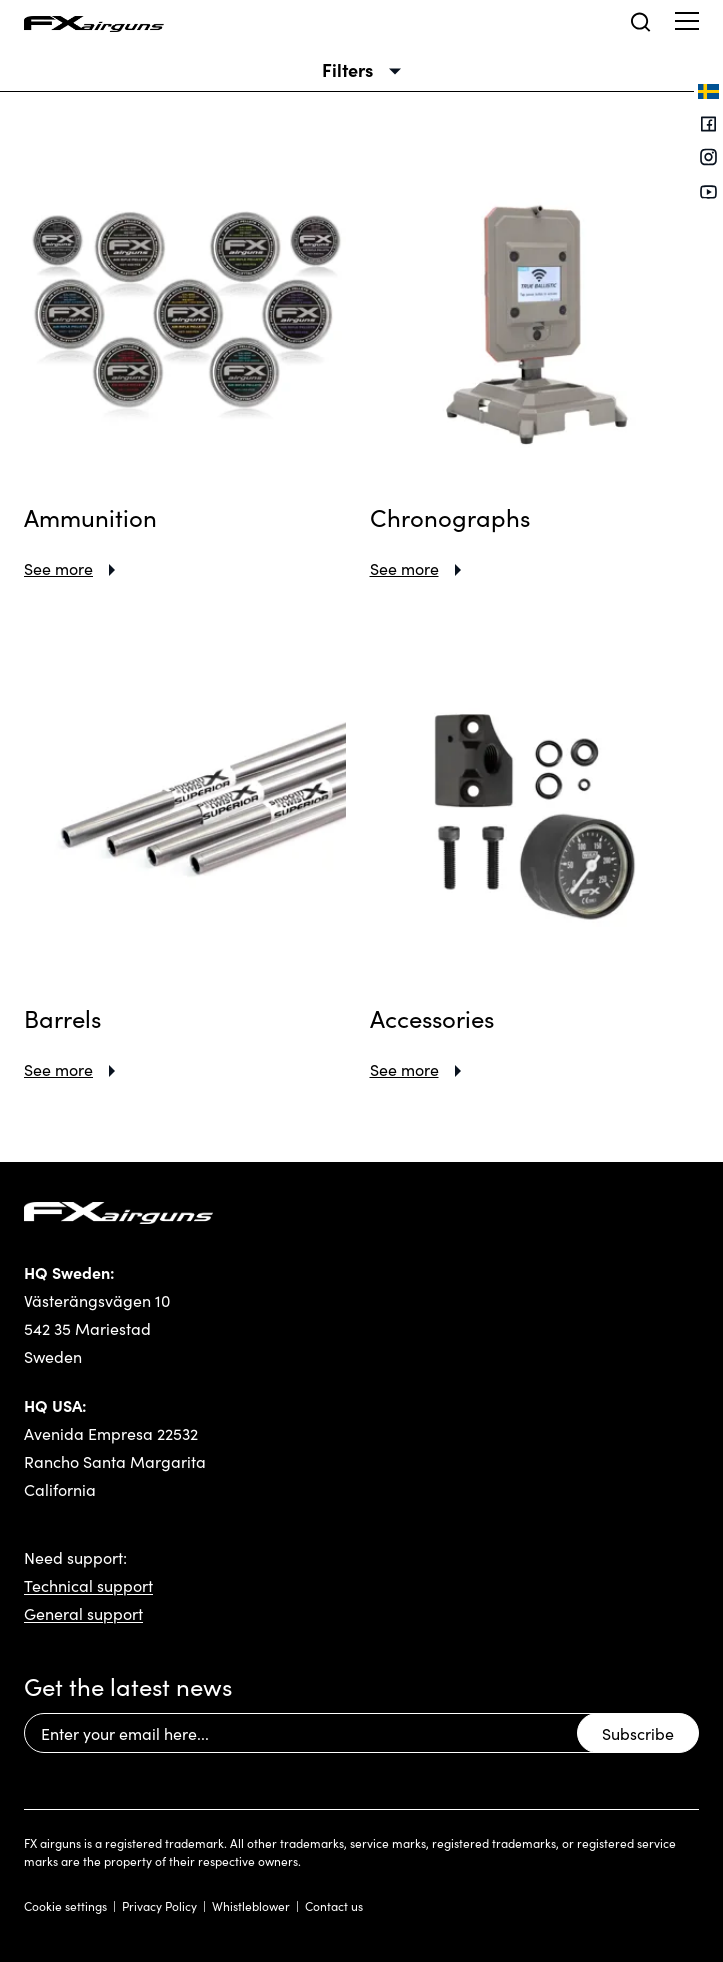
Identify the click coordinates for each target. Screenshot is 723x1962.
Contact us (334, 1906)
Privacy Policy (159, 1906)
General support (83, 1613)
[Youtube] (708, 192)
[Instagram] (708, 159)
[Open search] (641, 22)
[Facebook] (708, 125)
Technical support (88, 1585)
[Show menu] (687, 20)
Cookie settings (65, 1906)
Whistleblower (251, 1906)
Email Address (23, 1713)
